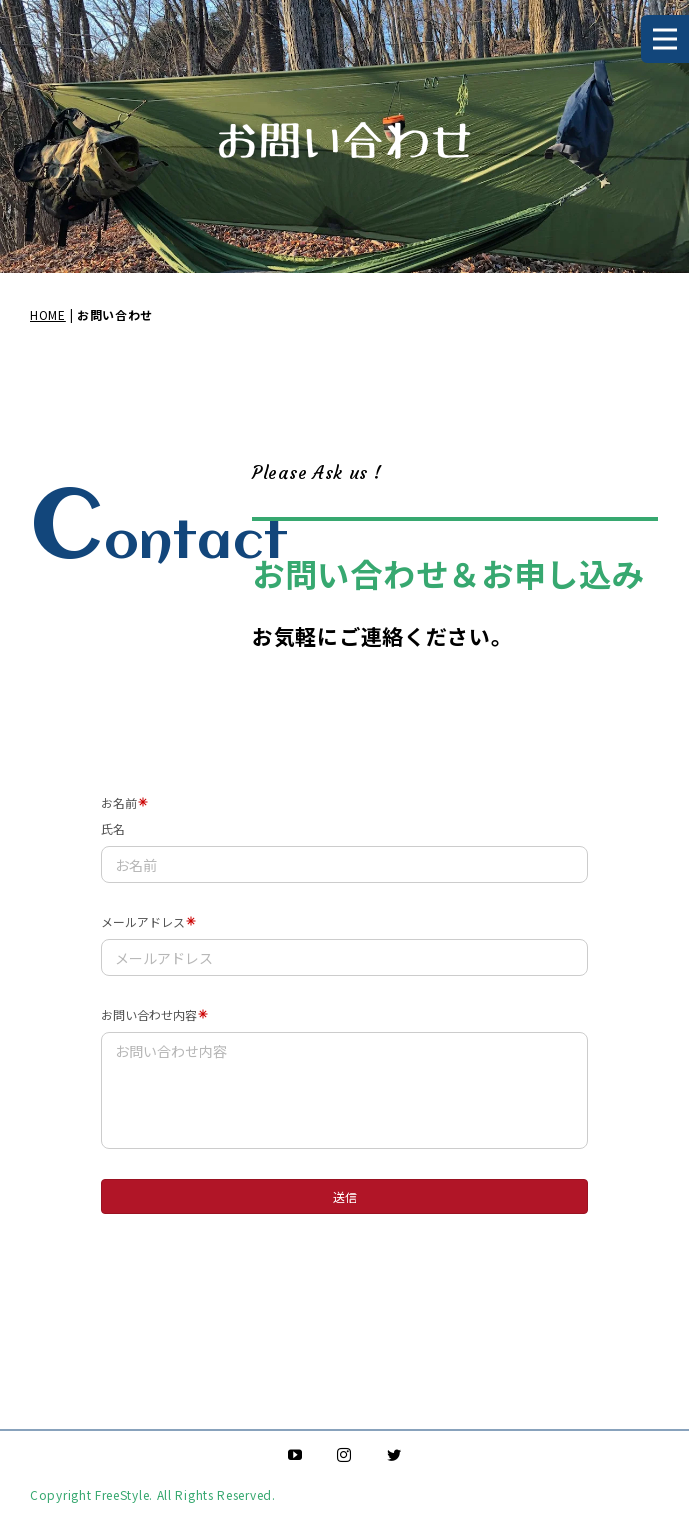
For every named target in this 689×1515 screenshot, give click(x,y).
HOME (48, 314)
